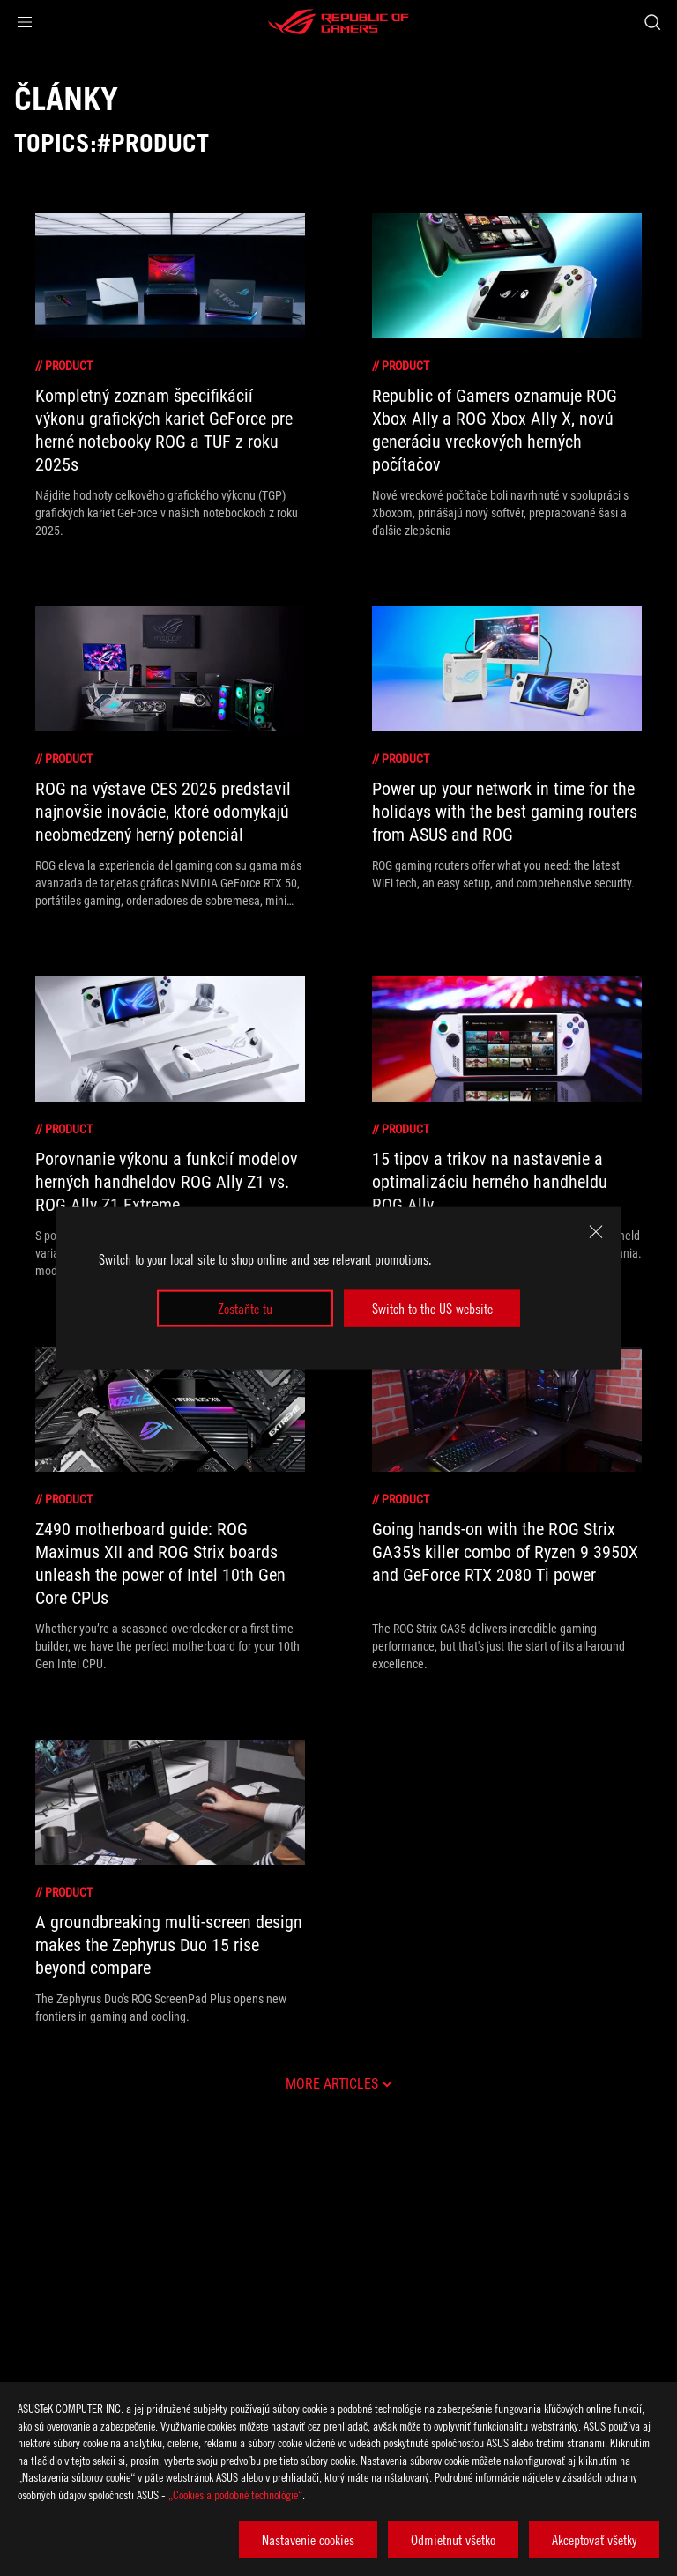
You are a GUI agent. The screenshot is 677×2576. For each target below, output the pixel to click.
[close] (595, 1231)
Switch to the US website (432, 1309)
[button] (24, 22)
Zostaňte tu (245, 1309)
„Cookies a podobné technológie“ (235, 2494)
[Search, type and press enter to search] (652, 22)
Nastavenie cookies (308, 2540)
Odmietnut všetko (453, 2540)
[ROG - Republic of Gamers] (338, 22)
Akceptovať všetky (594, 2540)
